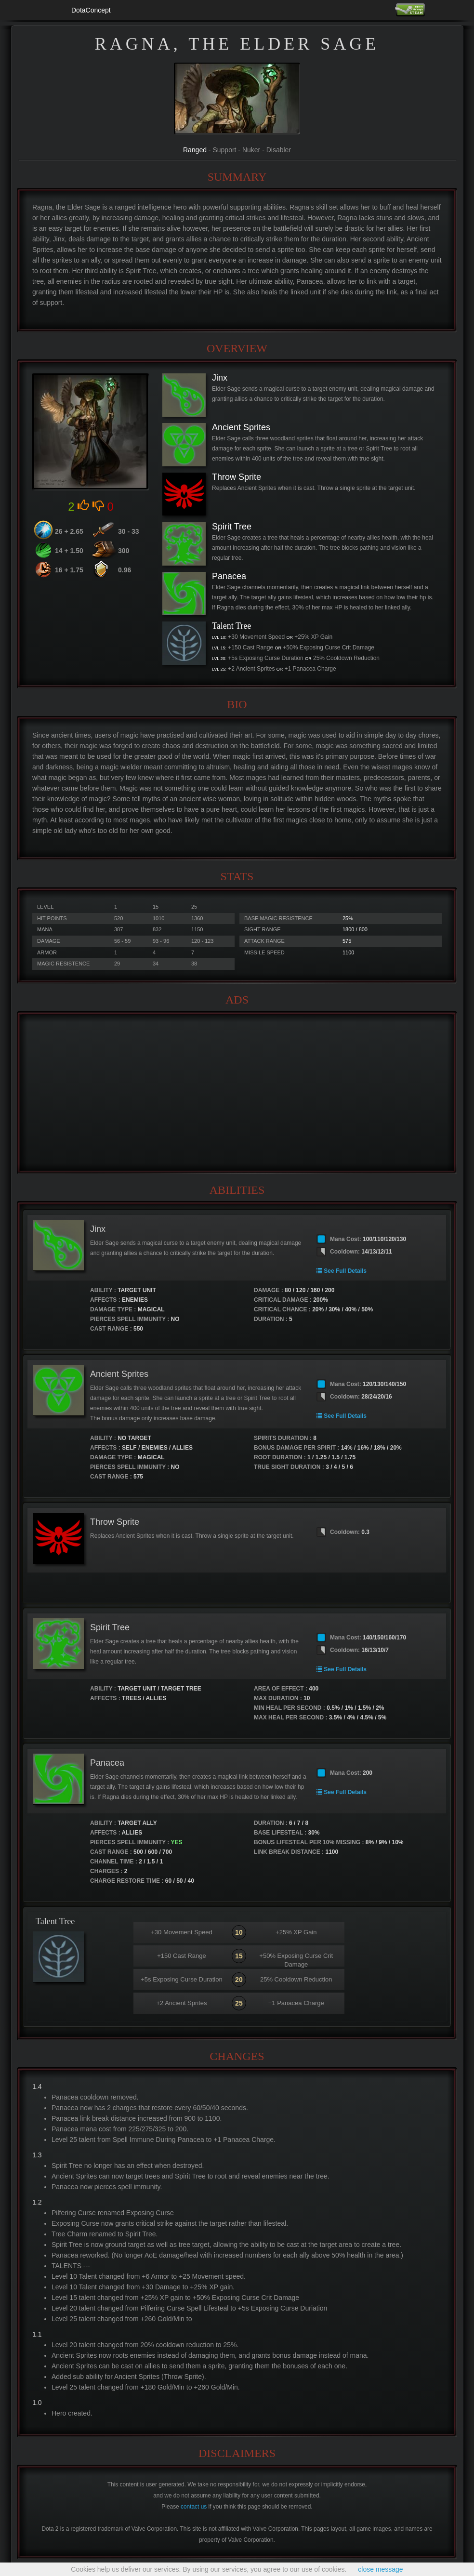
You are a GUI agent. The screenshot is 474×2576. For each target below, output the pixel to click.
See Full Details (341, 1271)
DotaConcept (91, 10)
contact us (194, 2506)
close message (380, 2569)
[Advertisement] (237, 1092)
